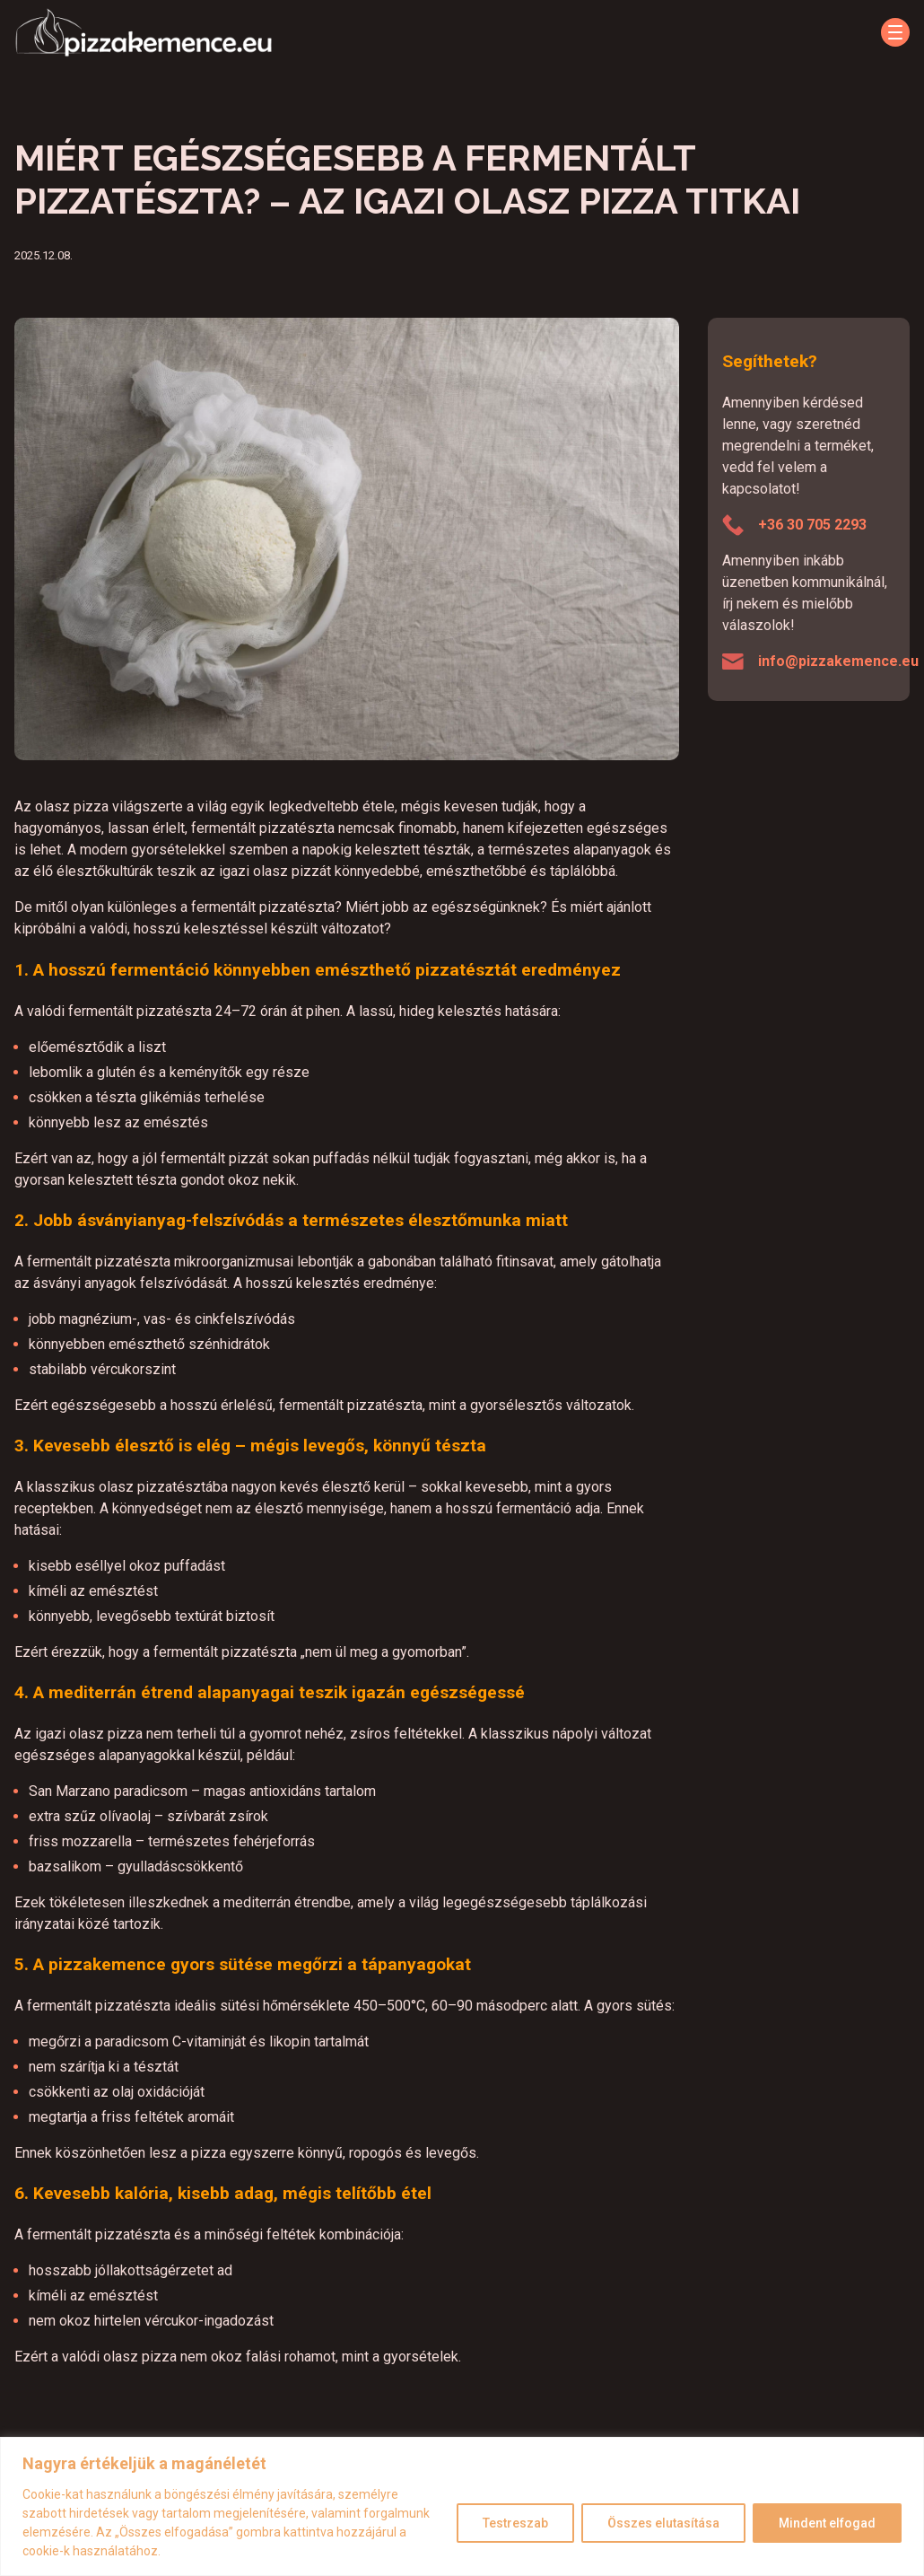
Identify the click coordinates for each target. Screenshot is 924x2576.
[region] (462, 2506)
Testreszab (515, 2523)
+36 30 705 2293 (812, 524)
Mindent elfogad (827, 2523)
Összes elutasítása (663, 2523)
